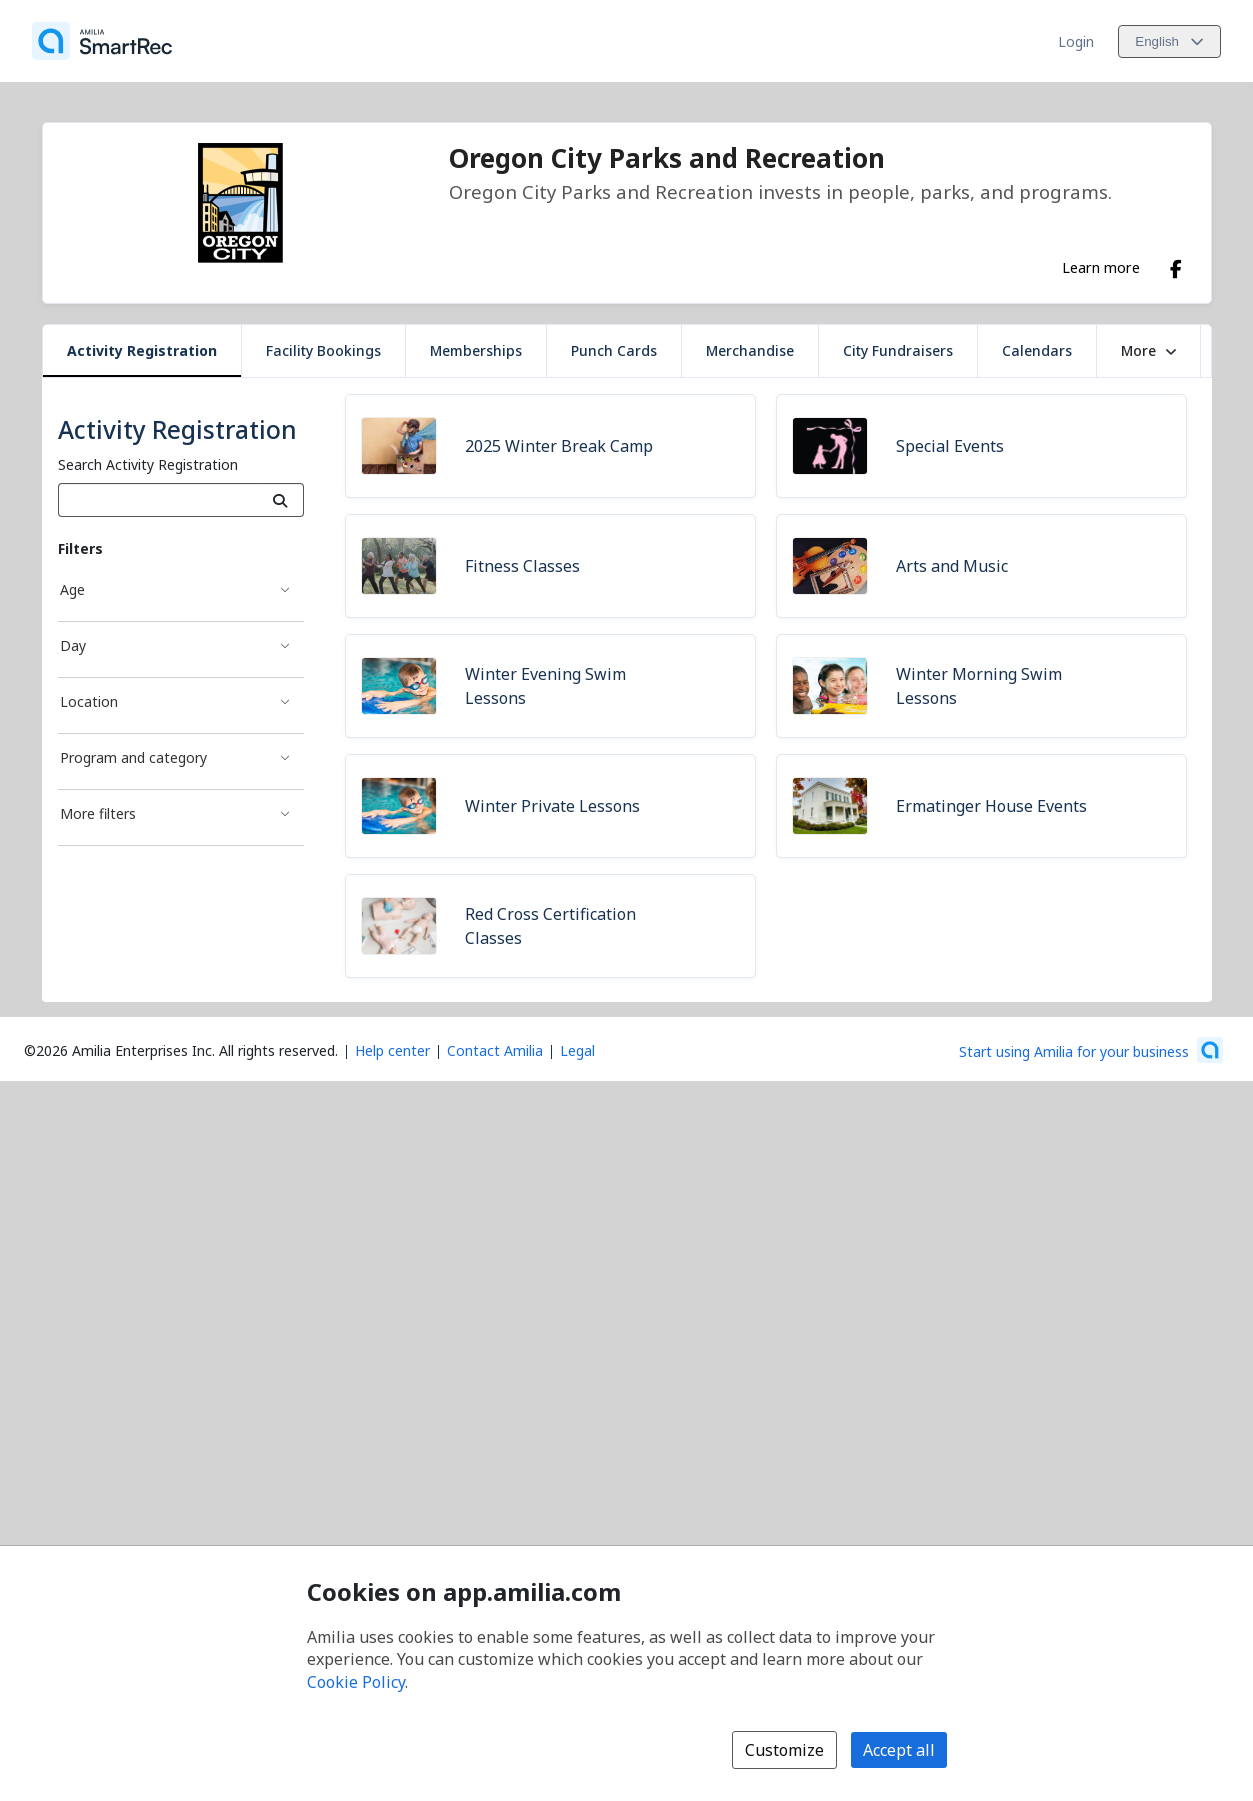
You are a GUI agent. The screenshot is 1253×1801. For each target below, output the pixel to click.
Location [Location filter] (89, 701)
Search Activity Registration (148, 464)
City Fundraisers (898, 350)
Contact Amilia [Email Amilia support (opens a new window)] (495, 1050)
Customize (784, 1750)
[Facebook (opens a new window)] (1176, 265)
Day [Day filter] (73, 645)
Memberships (476, 350)
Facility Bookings (323, 350)
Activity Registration (142, 350)
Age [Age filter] (72, 589)
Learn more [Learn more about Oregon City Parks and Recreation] (1101, 267)
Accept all (899, 1750)
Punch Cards (614, 350)
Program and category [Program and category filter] (133, 757)
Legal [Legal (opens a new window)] (577, 1050)
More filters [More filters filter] (98, 813)
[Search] (280, 500)
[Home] (102, 41)
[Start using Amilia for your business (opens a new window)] (1091, 1050)
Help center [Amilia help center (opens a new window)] (392, 1050)
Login (1076, 41)
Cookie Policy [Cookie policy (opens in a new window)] (356, 1682)
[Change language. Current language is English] (1169, 41)
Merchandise (750, 350)
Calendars (1037, 350)
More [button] (1148, 350)
